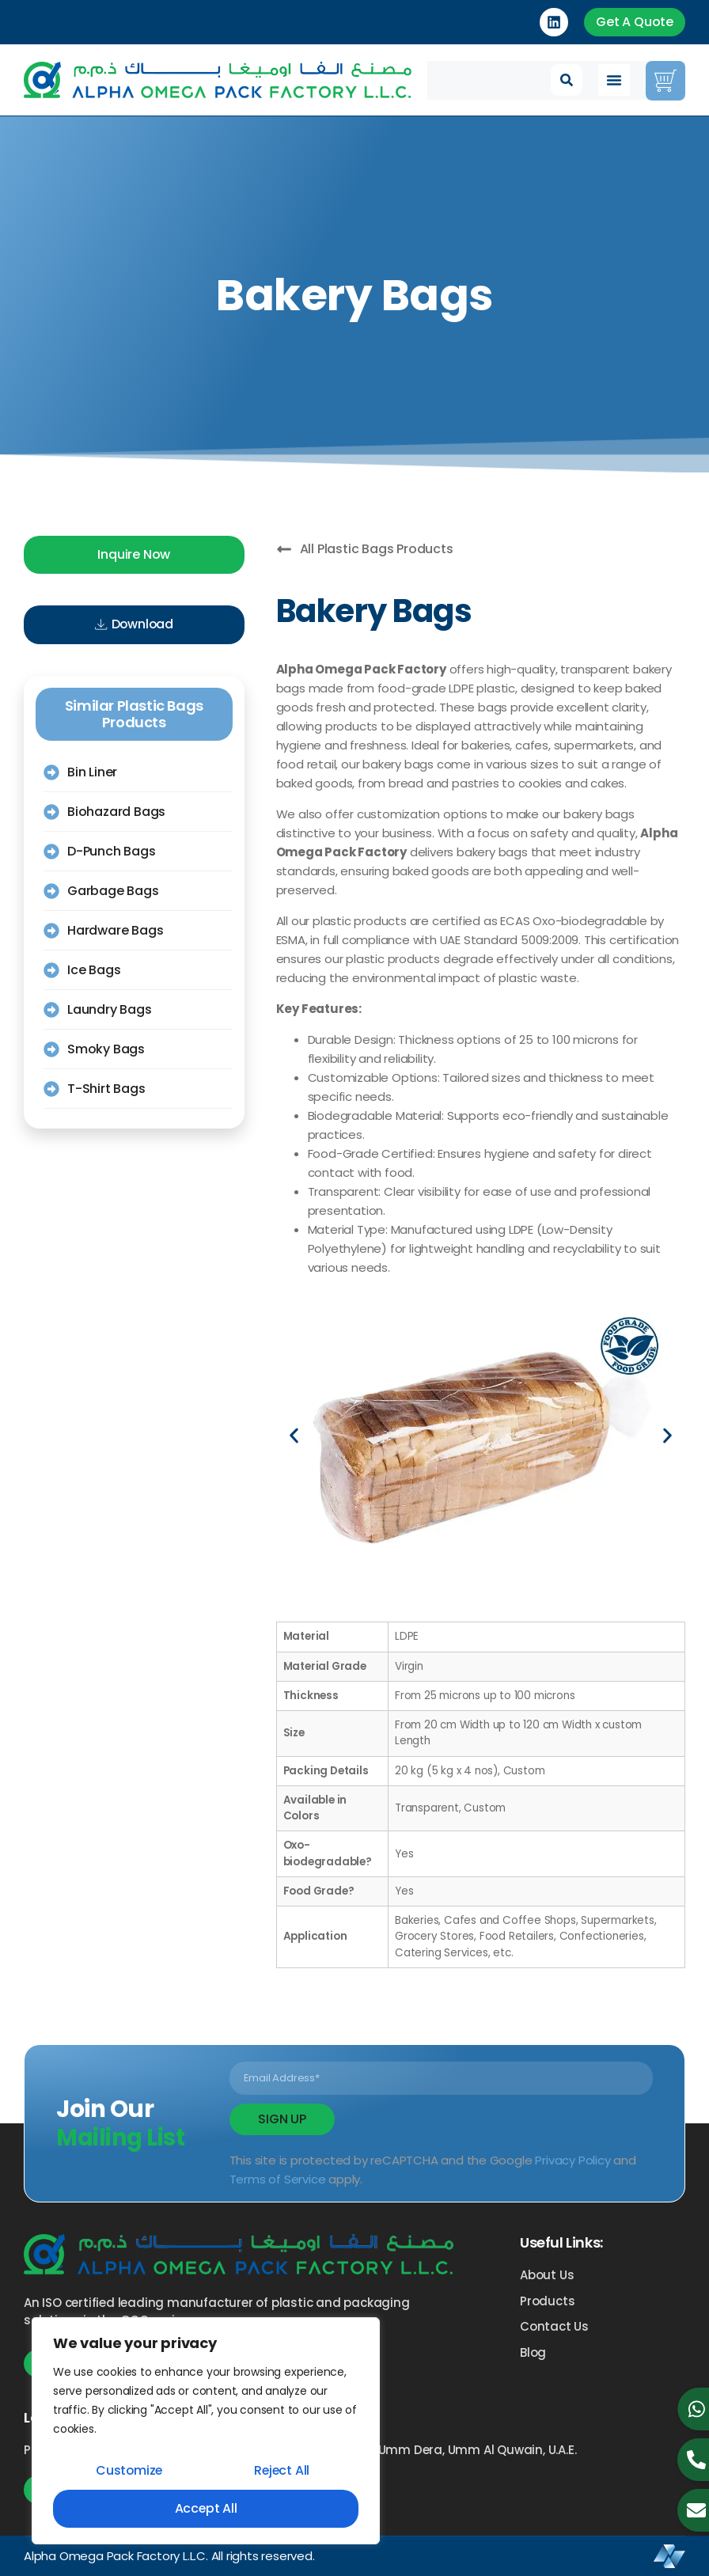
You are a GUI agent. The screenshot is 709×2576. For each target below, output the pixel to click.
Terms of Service (277, 2179)
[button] (566, 80)
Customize (129, 2470)
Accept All (205, 2508)
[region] (206, 2431)
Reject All (281, 2470)
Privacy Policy (572, 2160)
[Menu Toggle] (614, 80)
